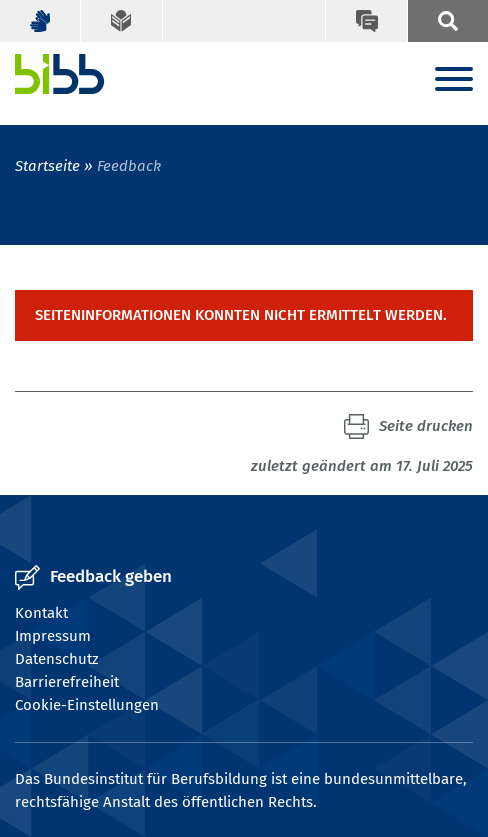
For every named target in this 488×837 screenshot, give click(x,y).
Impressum (53, 636)
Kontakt (41, 613)
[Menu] (454, 80)
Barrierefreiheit (67, 682)
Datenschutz (57, 659)
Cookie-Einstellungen (87, 705)
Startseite (47, 166)
